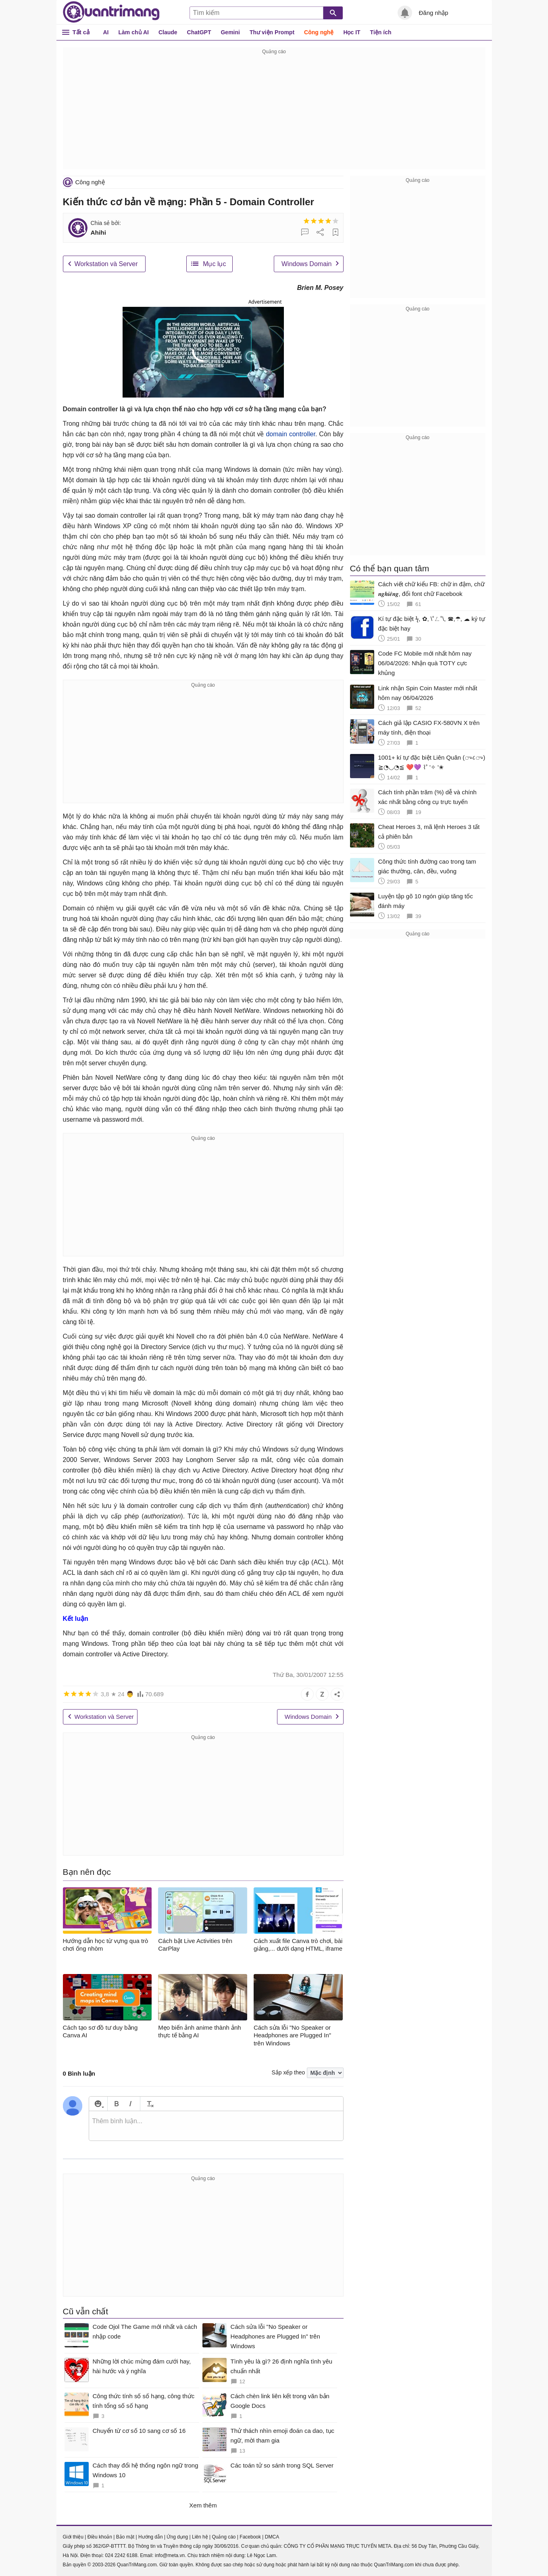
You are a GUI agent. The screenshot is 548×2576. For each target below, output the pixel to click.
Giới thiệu (73, 2537)
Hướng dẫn (150, 2537)
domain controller (290, 434)
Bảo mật (125, 2537)
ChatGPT (199, 32)
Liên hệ (200, 2537)
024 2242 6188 (121, 2555)
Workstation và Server (106, 263)
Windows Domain (306, 263)
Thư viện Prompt (272, 32)
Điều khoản (100, 2537)
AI (106, 32)
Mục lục (214, 263)
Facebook (250, 2537)
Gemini (230, 32)
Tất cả (81, 32)
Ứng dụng (177, 2537)
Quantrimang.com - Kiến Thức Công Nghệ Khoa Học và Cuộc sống (111, 12)
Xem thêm (203, 2505)
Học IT (351, 32)
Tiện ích (381, 32)
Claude (167, 32)
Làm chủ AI (134, 32)
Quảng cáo (223, 2537)
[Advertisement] (274, 112)
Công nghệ (318, 32)
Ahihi (98, 232)
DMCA (272, 2537)
